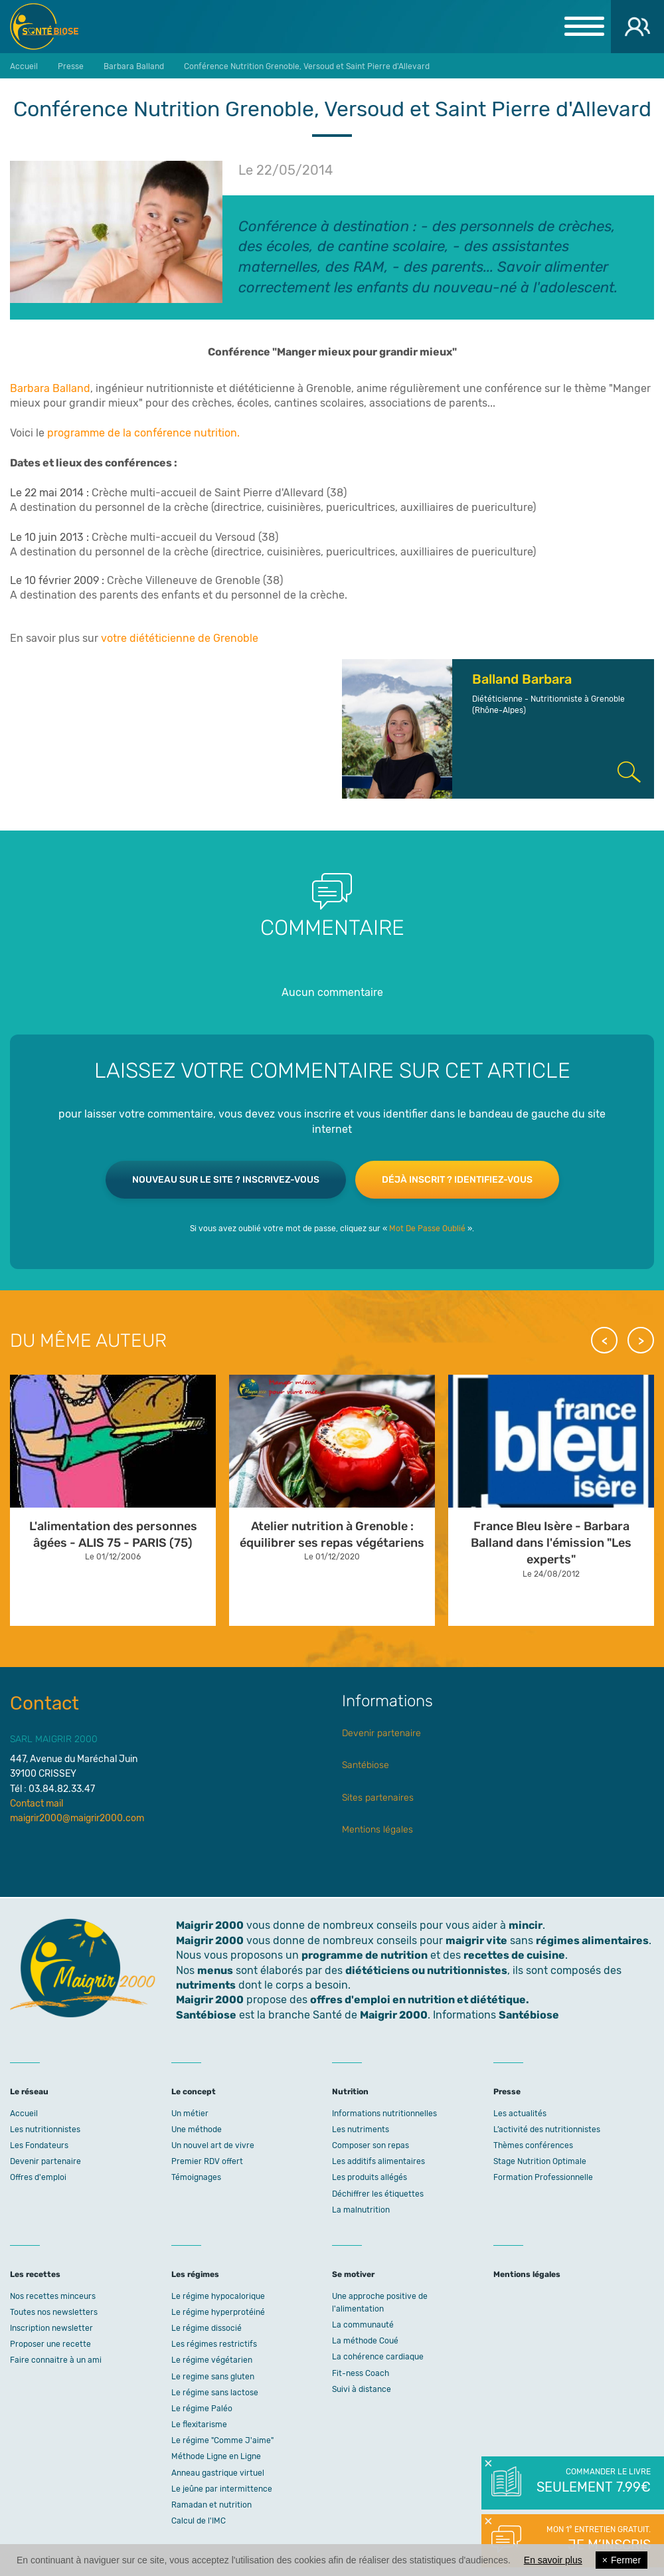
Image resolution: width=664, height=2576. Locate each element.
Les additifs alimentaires (378, 2161)
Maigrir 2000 (54, 26)
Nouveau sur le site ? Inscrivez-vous (225, 1179)
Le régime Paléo (201, 2408)
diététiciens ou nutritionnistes (426, 1970)
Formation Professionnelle (543, 2177)
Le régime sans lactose (214, 2392)
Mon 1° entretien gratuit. (593, 2539)
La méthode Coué (365, 2340)
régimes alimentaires (592, 1940)
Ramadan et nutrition (211, 2505)
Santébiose (365, 1765)
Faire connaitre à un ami (56, 2360)
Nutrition (350, 2091)
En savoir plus (553, 2560)
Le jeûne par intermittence (221, 2489)
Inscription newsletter (51, 2328)
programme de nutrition (364, 1955)
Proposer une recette (50, 2344)
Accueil (24, 2113)
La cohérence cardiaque (378, 2356)
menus (215, 1970)
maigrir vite (476, 1940)
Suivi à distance (361, 2389)
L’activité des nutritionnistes (546, 2129)
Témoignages (196, 2177)
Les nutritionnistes (45, 2129)
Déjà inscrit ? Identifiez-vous (457, 1179)
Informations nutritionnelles (384, 2113)
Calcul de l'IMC (198, 2521)
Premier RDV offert (207, 2161)
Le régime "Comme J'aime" (222, 2440)
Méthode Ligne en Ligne (216, 2456)
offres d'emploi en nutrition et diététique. (419, 1999)
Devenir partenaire (381, 1733)
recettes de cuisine (514, 1955)
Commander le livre (593, 2481)
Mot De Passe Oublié (427, 1228)
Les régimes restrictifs (214, 2344)
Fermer (621, 2560)
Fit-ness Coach (360, 2373)
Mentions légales (377, 1829)
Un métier (189, 2113)
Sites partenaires (378, 1797)
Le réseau (29, 2091)
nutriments (206, 1985)
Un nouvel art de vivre (212, 2145)
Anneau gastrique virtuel (217, 2473)
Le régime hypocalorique (218, 2296)
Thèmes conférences (533, 2145)
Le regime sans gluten (212, 2376)
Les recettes (35, 2274)
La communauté (363, 2324)
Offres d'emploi (38, 2177)
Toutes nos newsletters (54, 2312)
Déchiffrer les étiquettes (378, 2194)
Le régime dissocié (206, 2328)
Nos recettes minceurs (53, 2296)
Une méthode (196, 2129)
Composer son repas (370, 2145)
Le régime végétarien (211, 2360)
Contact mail (36, 1803)
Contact (44, 1703)
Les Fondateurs (39, 2145)
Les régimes (195, 2274)
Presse (507, 2091)
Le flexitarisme (199, 2424)
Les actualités (519, 2113)
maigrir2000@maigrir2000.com (77, 1818)
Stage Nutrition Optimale (539, 2161)
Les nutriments (360, 2129)
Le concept (193, 2091)
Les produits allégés (369, 2177)
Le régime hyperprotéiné (218, 2312)
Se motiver (353, 2274)
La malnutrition (361, 2210)
